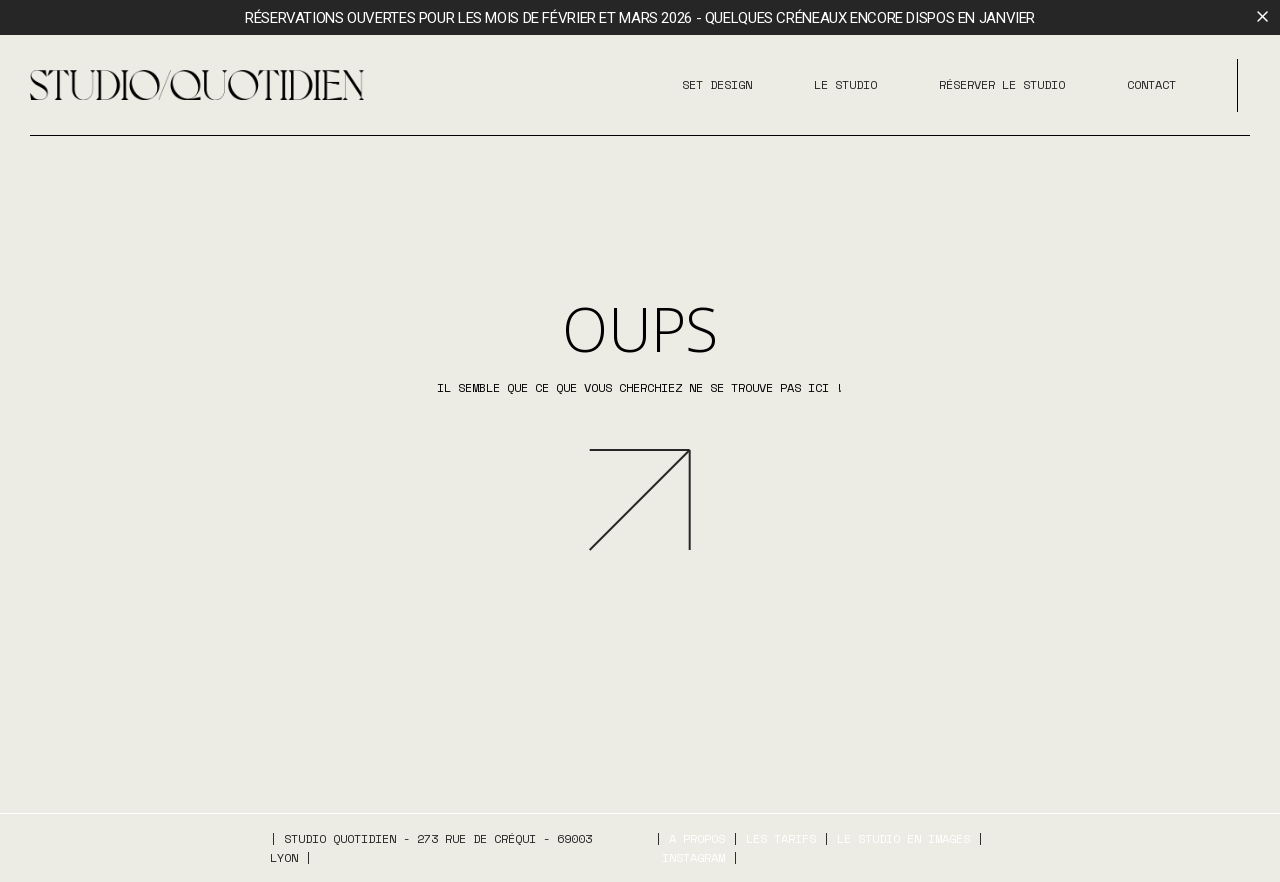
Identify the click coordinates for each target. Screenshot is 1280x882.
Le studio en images (903, 838)
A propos (697, 838)
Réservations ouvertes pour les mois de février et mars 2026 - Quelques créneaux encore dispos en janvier (640, 18)
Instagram (693, 857)
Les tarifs (781, 838)
